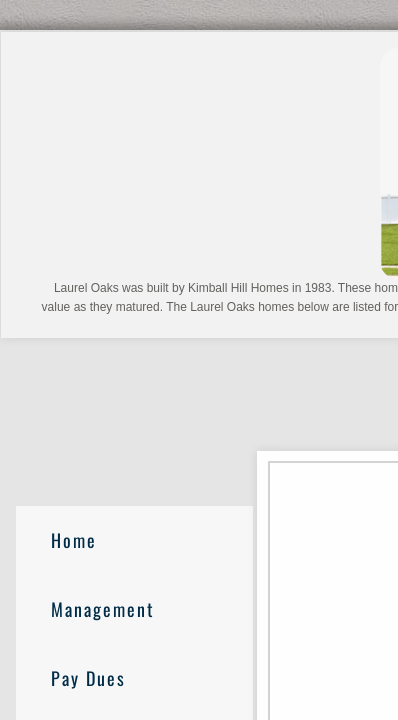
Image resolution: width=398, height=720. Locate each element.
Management (103, 609)
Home (74, 540)
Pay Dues (88, 678)
